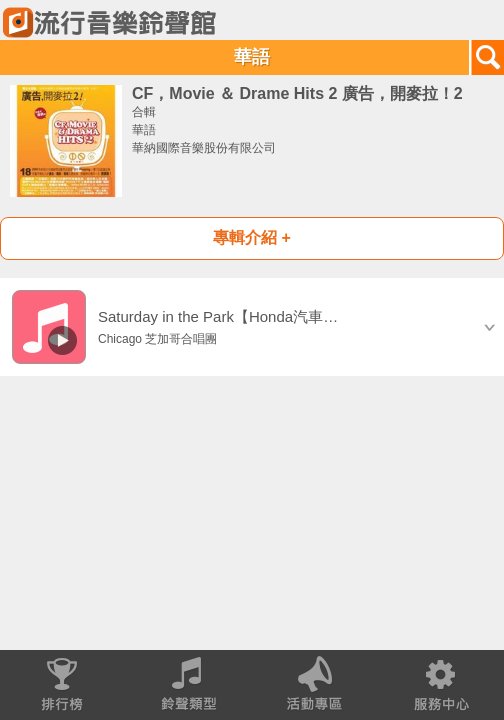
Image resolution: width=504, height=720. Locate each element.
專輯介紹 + (252, 237)
